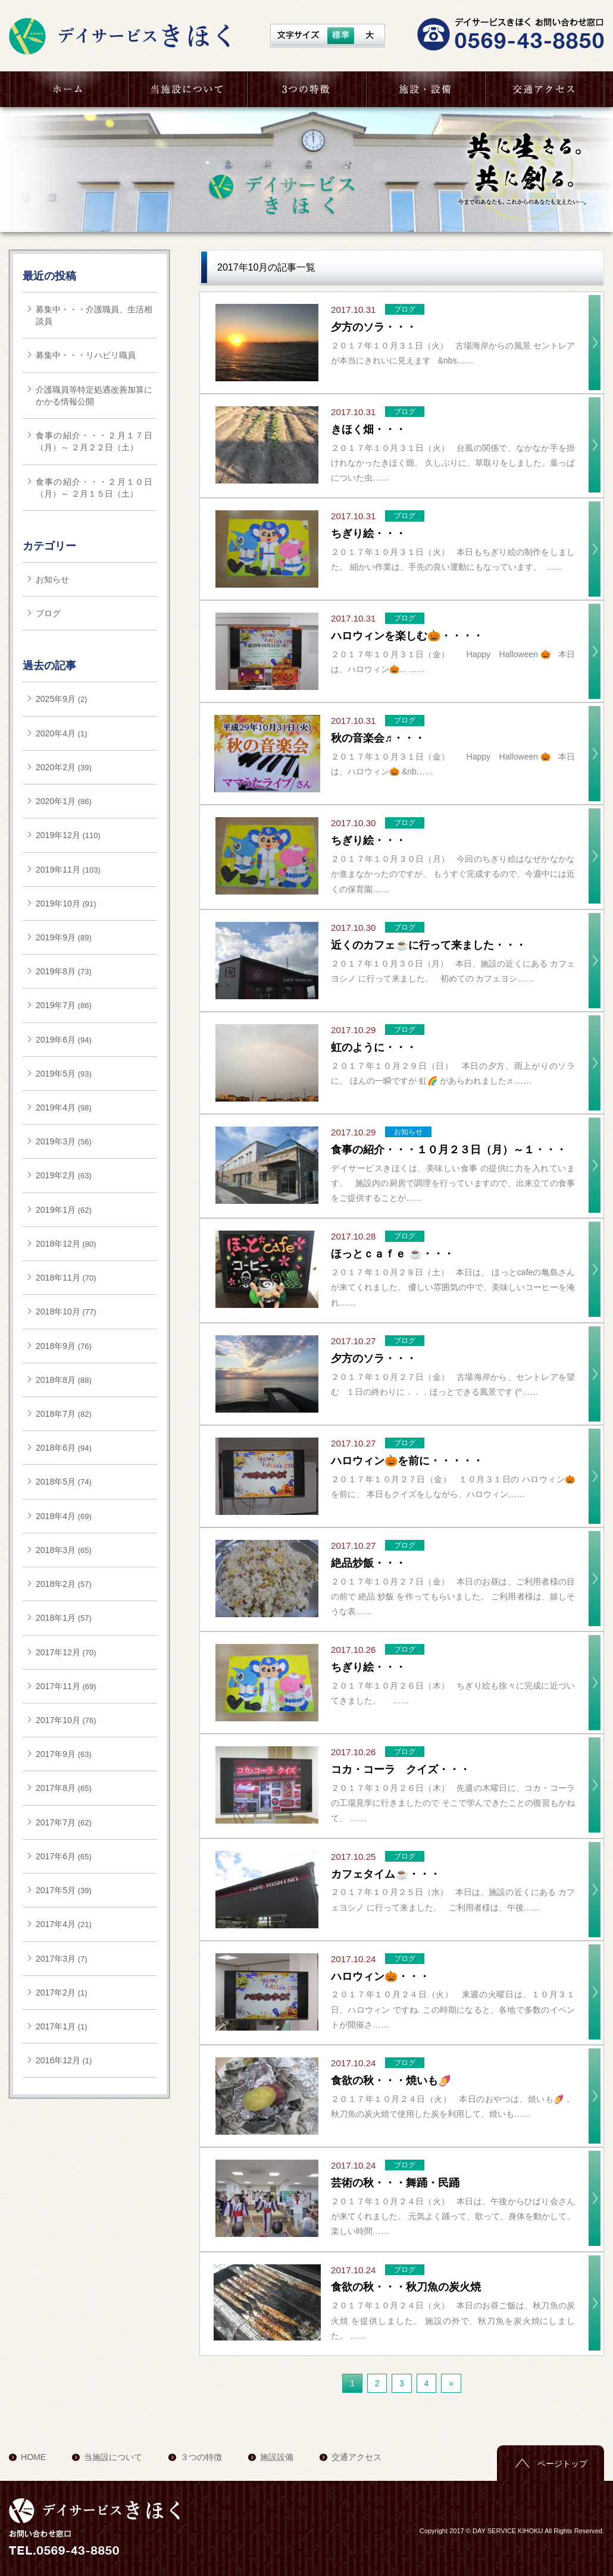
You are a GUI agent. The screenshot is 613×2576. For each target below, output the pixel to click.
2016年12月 (58, 2060)
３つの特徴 (306, 89)
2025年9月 (56, 699)
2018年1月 (56, 1618)
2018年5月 (56, 1481)
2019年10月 (58, 903)
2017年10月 (58, 1720)
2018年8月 (56, 1380)
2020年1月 (56, 801)
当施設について (187, 89)
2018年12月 (58, 1243)
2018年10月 (58, 1311)
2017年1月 (56, 2026)
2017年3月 (56, 1958)
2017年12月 (58, 1652)
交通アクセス (544, 89)
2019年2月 (56, 1175)
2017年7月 (56, 1822)
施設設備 (276, 2457)
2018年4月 (56, 1516)
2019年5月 (56, 1073)
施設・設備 (425, 89)
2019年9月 (56, 937)
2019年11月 (58, 869)
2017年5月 (56, 1890)
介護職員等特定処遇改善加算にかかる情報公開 (94, 395)
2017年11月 (58, 1686)
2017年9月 (56, 1754)
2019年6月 (56, 1039)
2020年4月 (56, 733)
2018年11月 (58, 1277)
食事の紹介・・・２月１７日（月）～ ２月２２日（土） (94, 441)
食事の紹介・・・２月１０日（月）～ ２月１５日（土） (94, 487)
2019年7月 (56, 1005)
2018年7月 (56, 1414)
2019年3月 (56, 1141)
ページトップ (562, 2463)
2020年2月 (56, 767)
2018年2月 (56, 1584)
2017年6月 (56, 1856)
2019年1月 (56, 1210)
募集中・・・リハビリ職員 (86, 355)
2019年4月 (56, 1107)
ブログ (48, 613)
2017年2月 (56, 1992)
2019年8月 (56, 971)
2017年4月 (56, 1924)
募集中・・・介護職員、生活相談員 (94, 315)
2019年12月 (58, 835)
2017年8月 (56, 1788)
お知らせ (52, 579)
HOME (68, 89)
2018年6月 (56, 1447)
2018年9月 (56, 1346)
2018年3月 (56, 1550)
